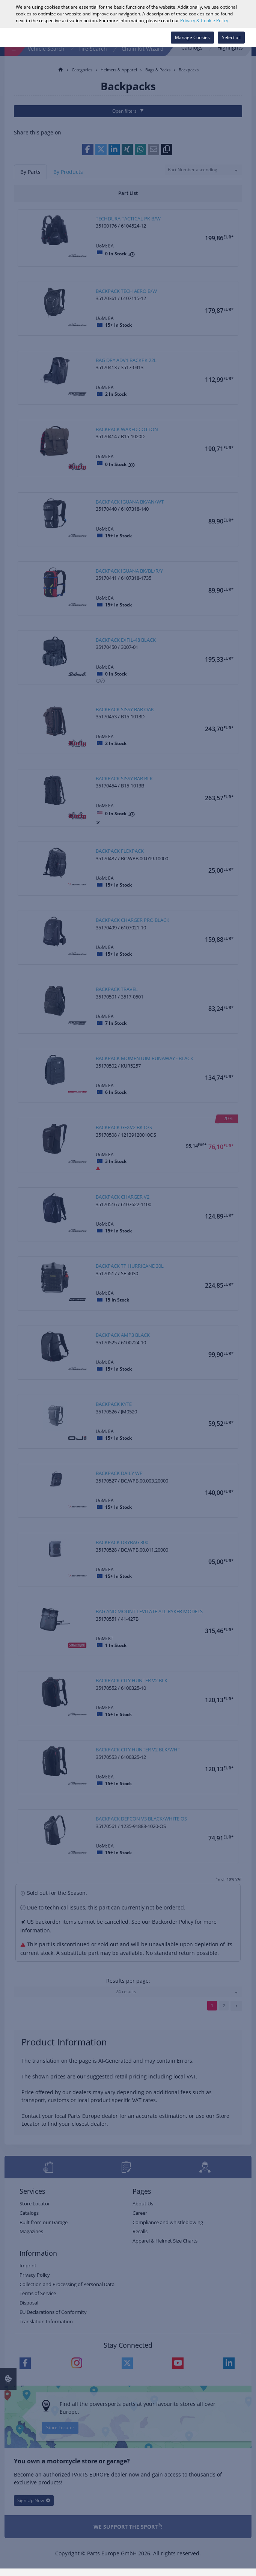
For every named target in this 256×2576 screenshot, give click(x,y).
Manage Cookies (192, 37)
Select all (231, 37)
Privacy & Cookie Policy (204, 20)
